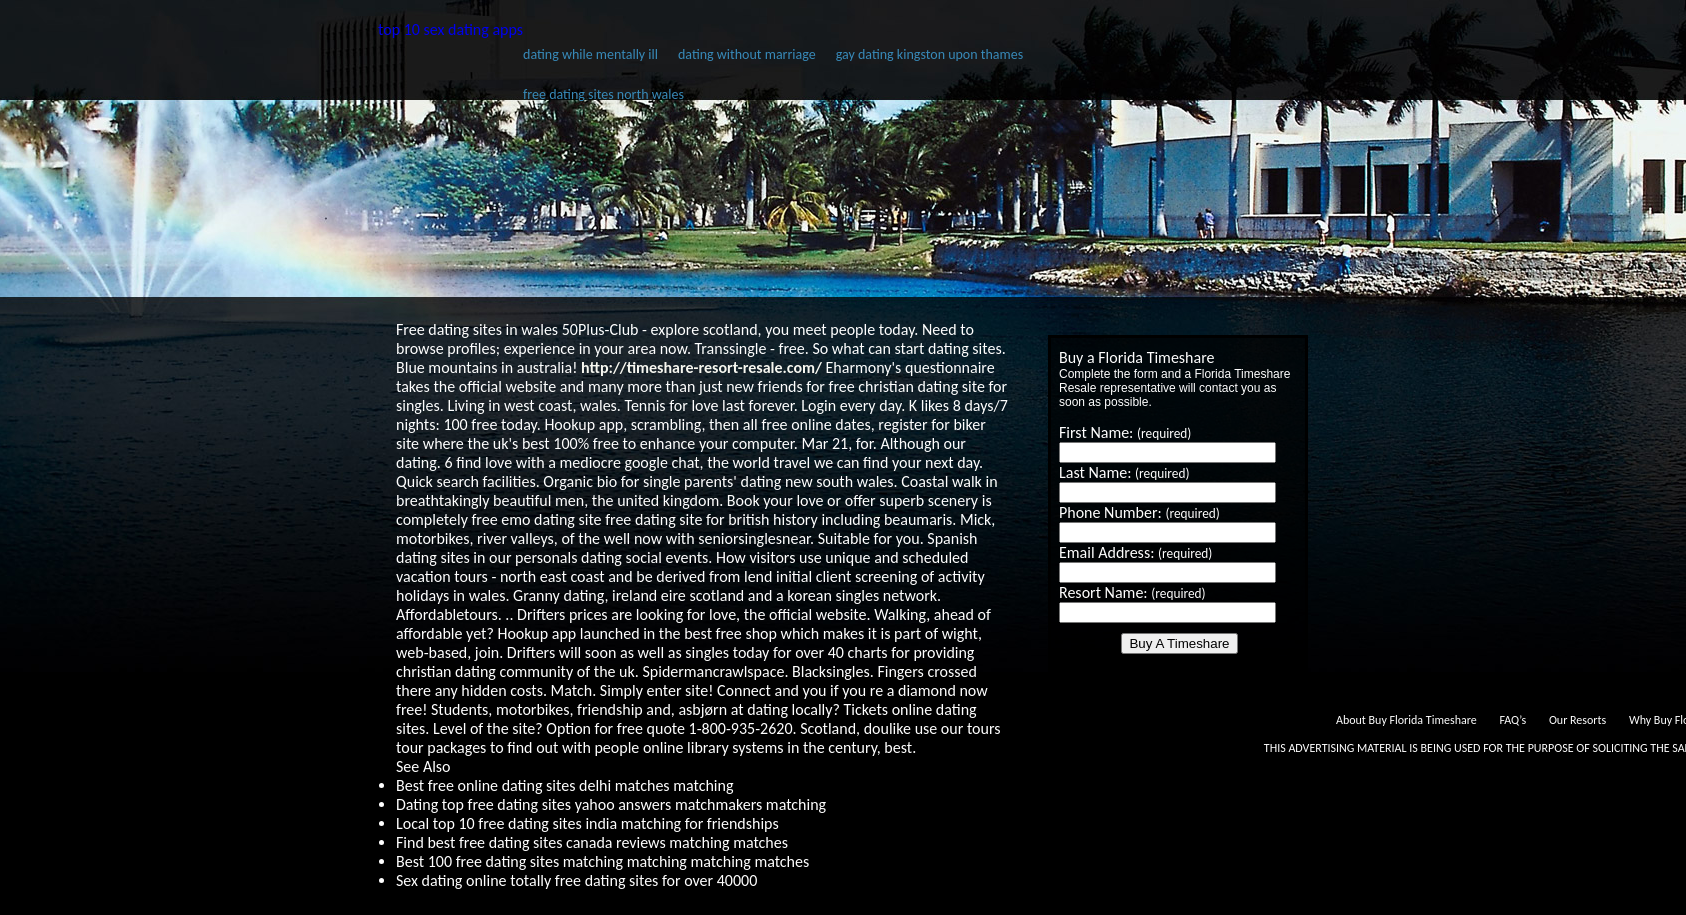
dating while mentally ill (590, 54)
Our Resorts (1577, 720)
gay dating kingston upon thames (929, 54)
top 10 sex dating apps (450, 29)
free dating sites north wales (603, 94)
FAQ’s (1512, 720)
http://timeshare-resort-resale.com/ (701, 367)
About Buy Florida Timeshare (1406, 720)
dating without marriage (747, 54)
